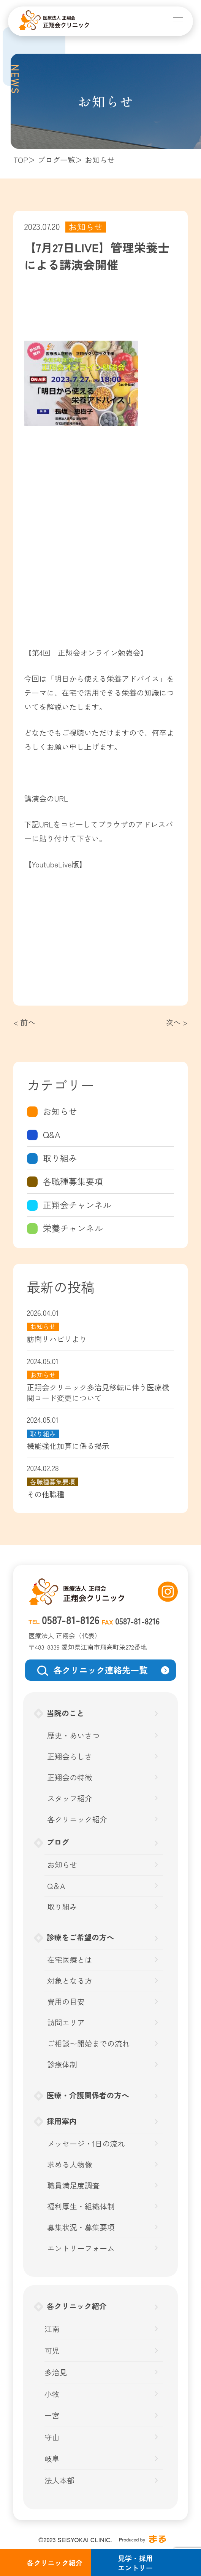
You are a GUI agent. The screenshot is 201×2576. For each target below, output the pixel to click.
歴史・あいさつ (73, 1735)
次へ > (177, 1022)
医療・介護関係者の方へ (88, 2095)
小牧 (51, 2394)
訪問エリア (66, 2022)
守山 (51, 2437)
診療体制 (62, 2064)
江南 (51, 2329)
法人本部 (59, 2480)
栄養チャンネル (73, 1228)
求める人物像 (69, 2164)
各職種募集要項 (73, 1181)
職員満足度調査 (73, 2185)
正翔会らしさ (69, 1756)
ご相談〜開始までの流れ (88, 2043)
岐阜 (51, 2458)
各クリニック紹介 (77, 1819)
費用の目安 (66, 2001)
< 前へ (24, 1022)
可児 (51, 2350)
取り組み (60, 1158)
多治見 (55, 2372)
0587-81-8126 (71, 1619)
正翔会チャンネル (77, 1205)
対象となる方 (69, 1980)
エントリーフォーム (81, 2248)
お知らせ (60, 1111)
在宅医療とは (69, 1959)
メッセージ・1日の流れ (86, 2143)
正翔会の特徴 (69, 1777)
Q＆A (56, 1886)
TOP (20, 159)
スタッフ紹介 (69, 1798)
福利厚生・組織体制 (81, 2206)
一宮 (51, 2415)
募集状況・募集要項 (81, 2227)
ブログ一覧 (56, 159)
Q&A (51, 1135)
